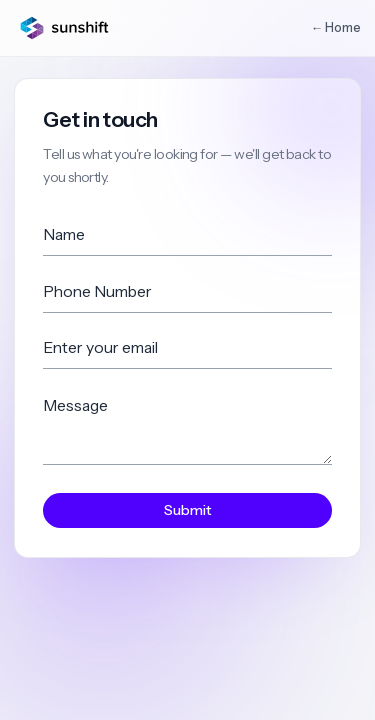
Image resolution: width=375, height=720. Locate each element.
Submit (188, 510)
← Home (336, 27)
